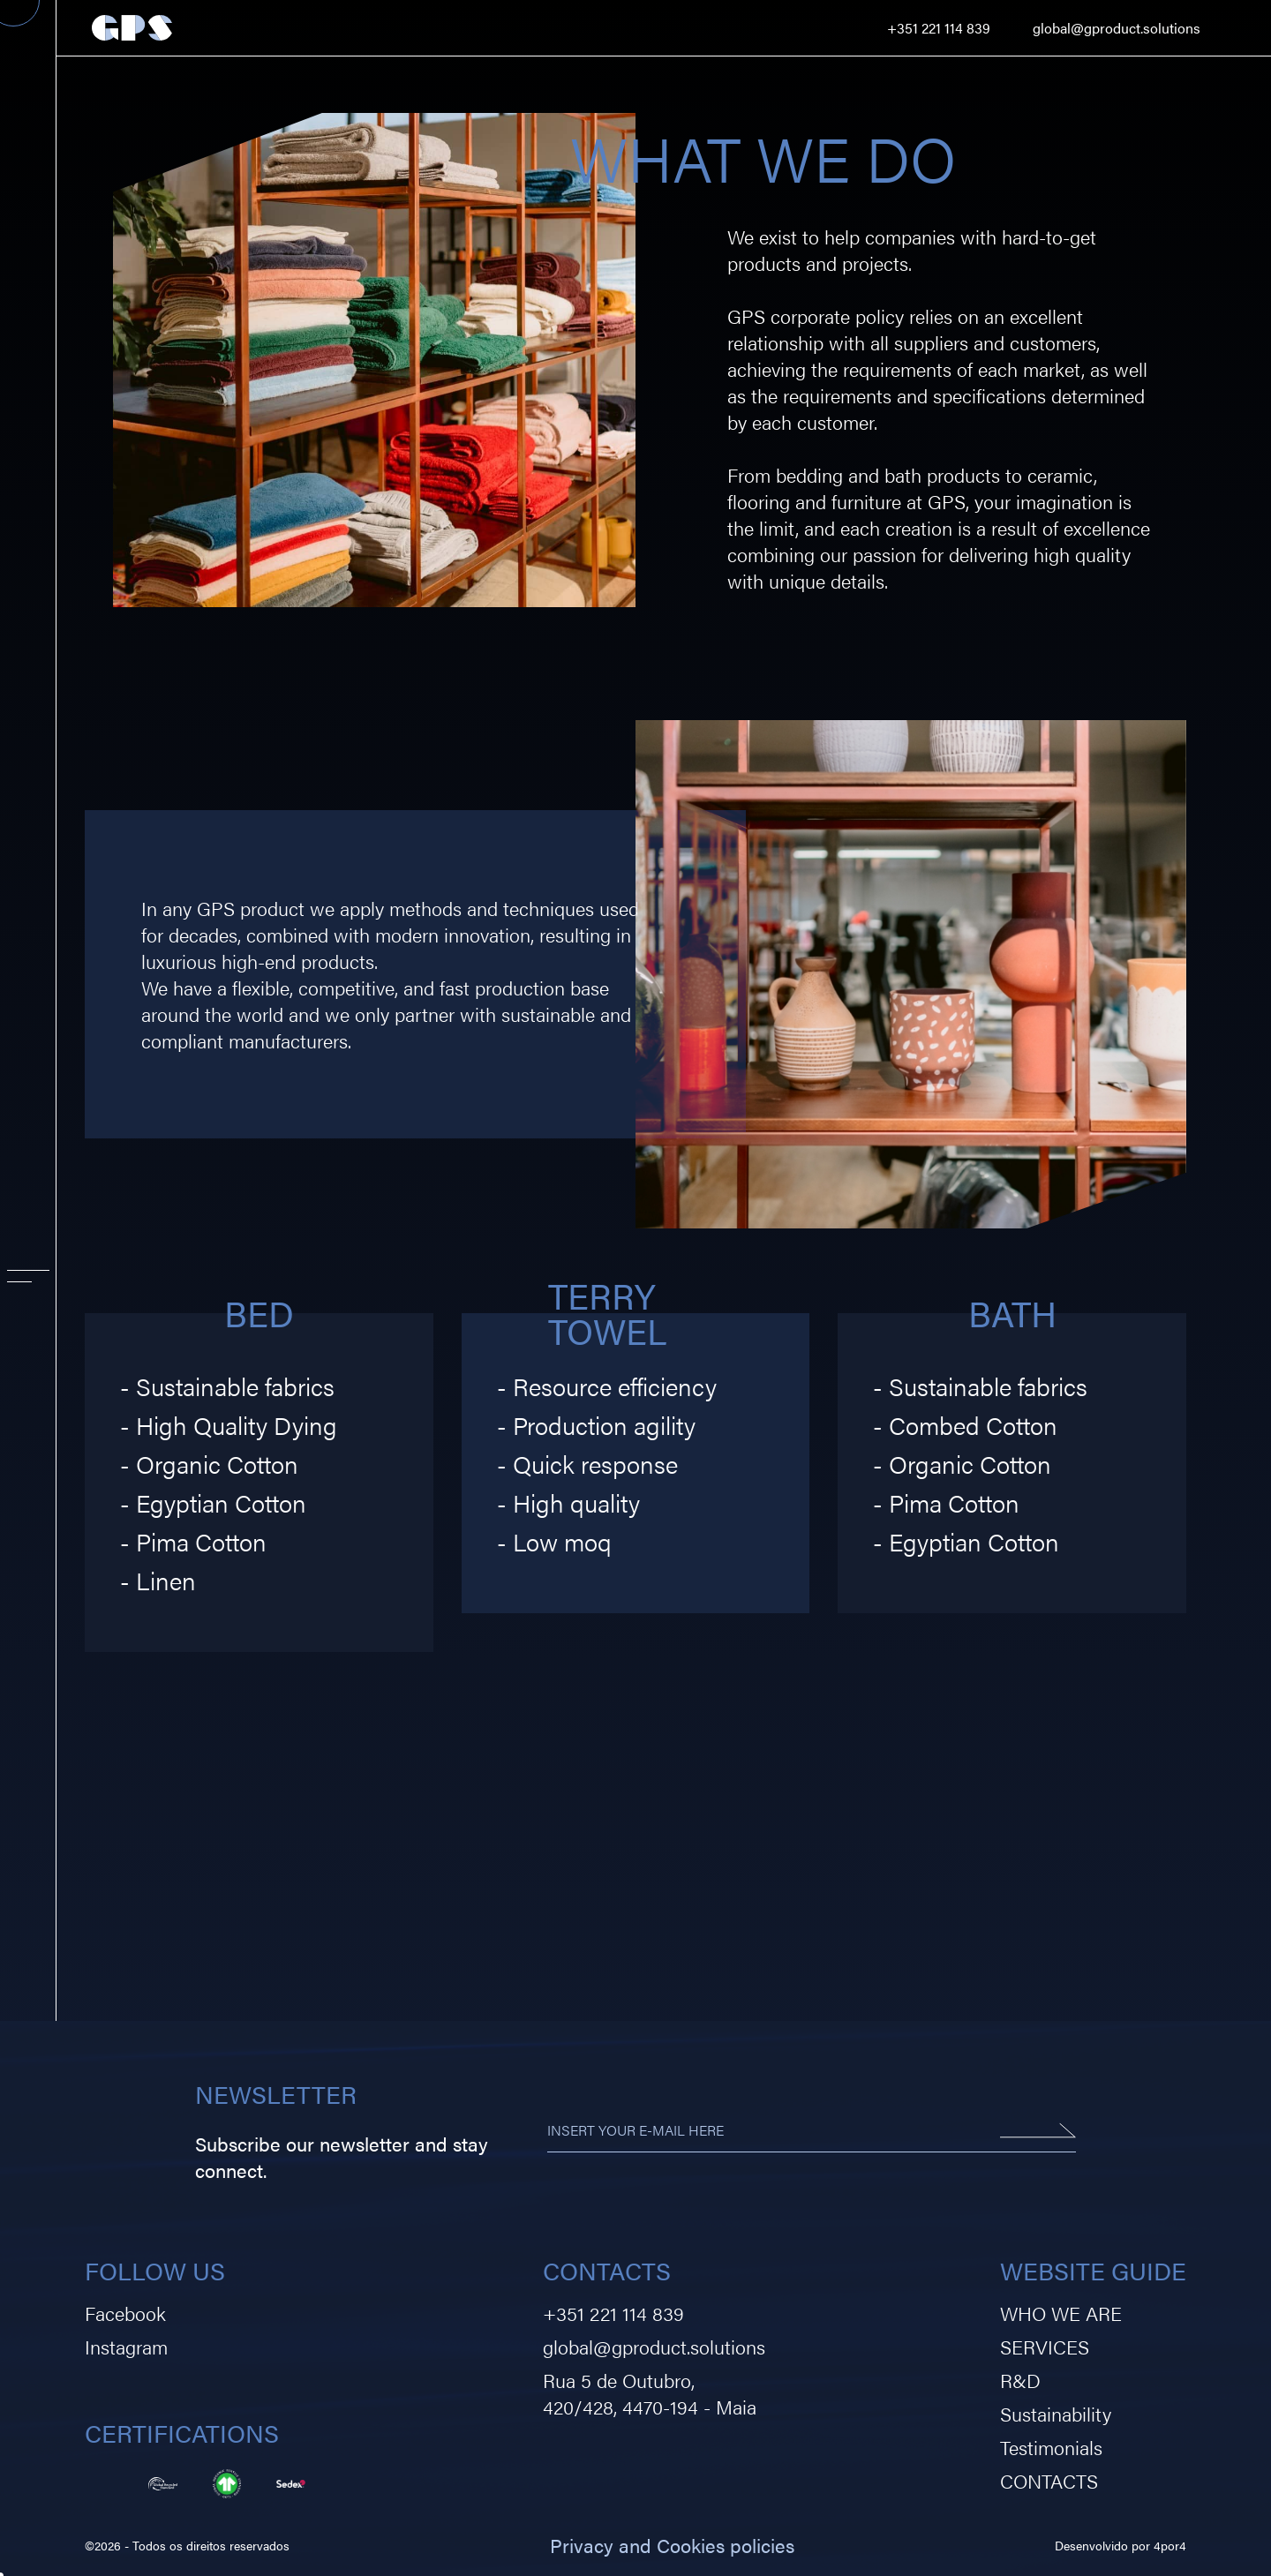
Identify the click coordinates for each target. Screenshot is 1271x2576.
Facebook (125, 2312)
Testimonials (1051, 2446)
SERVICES (1044, 2346)
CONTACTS (1049, 2480)
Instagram (126, 2346)
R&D (1020, 2379)
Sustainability (1055, 2413)
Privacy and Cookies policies (672, 2545)
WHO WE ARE (1061, 2312)
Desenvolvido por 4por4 (1120, 2545)
